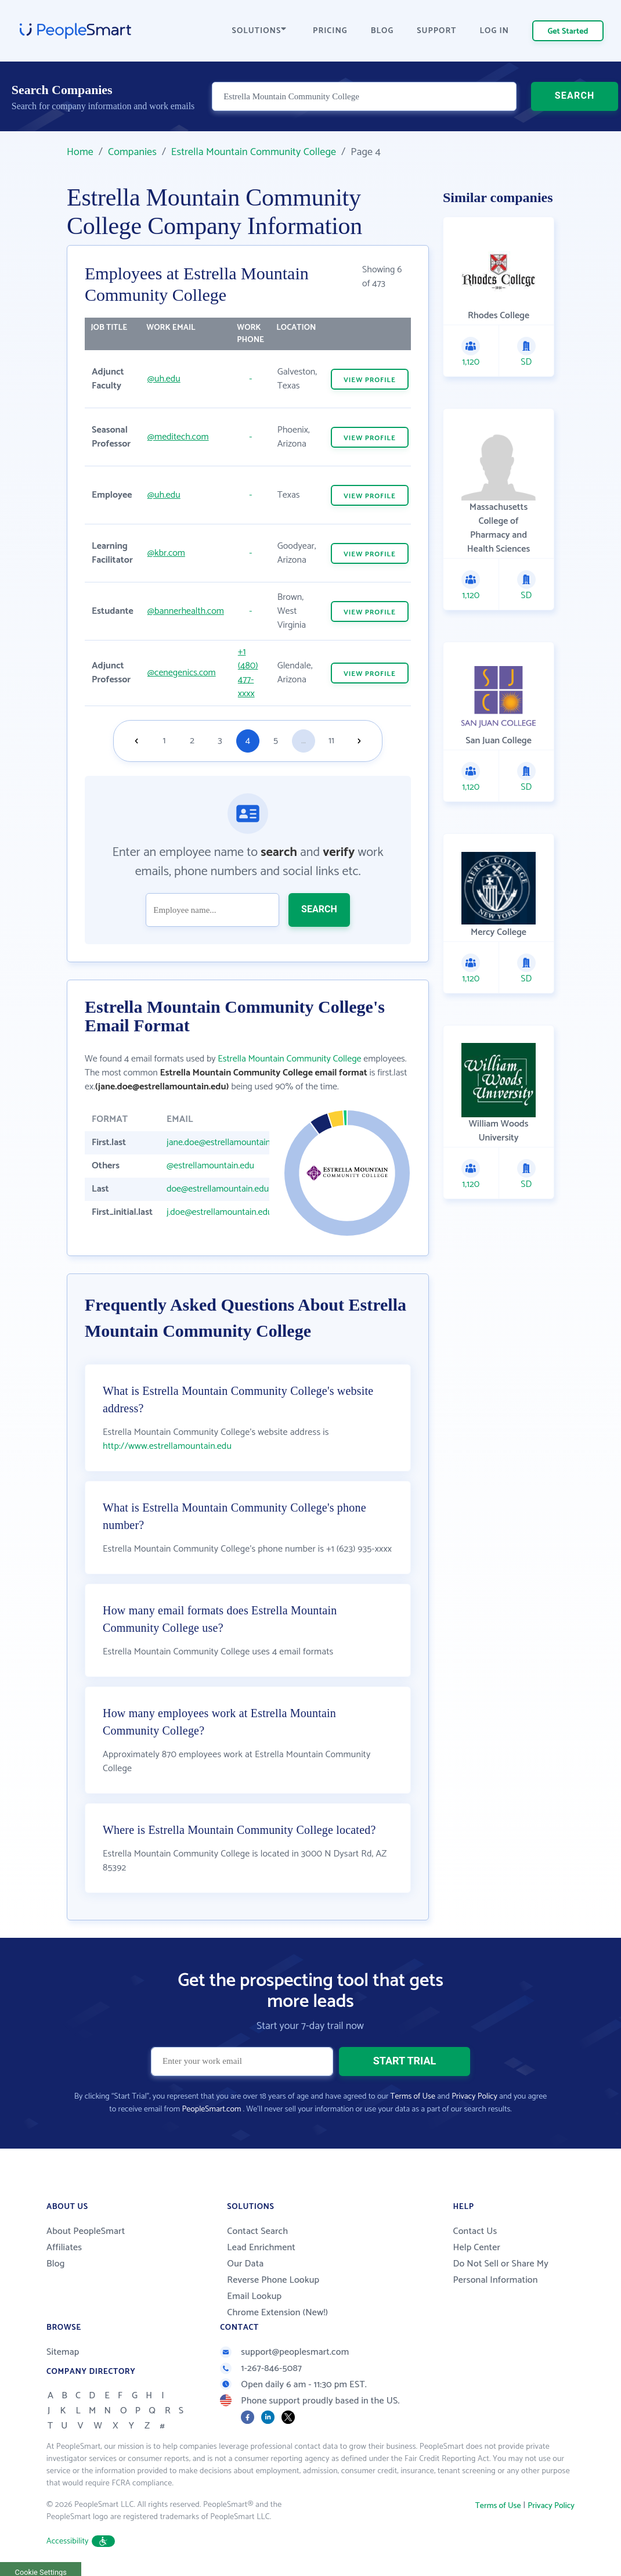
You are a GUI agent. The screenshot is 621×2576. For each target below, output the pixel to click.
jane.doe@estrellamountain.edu (227, 1142)
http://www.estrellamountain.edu (167, 1446)
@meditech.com (178, 437)
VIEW (370, 380)
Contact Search (257, 2231)
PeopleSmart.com (211, 2109)
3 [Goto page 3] (220, 741)
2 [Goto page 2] (192, 741)
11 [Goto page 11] (331, 741)
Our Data (245, 2264)
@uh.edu (163, 379)
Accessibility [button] (80, 2541)
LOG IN (495, 31)
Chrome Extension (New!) (277, 2312)
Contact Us (475, 2231)
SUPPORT (436, 31)
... (303, 741)
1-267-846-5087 (261, 2368)
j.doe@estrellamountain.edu (219, 1212)
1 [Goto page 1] (164, 741)
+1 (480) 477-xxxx (248, 672)
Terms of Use (413, 2096)
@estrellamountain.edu (210, 1166)
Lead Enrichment (261, 2247)
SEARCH (575, 95)
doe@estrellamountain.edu (218, 1189)
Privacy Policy (474, 2096)
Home (80, 152)
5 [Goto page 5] (275, 741)
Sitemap (63, 2352)
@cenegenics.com (181, 673)
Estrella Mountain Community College (253, 152)
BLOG (382, 31)
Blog (55, 2264)
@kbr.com (166, 553)
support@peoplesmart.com (284, 2352)
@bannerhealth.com (185, 611)
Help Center (476, 2247)
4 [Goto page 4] (247, 741)
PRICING (330, 31)
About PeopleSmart (85, 2231)
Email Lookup (254, 2296)
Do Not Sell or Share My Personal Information (500, 2272)
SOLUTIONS (259, 31)
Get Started (568, 31)
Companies (132, 152)
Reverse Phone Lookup (273, 2280)
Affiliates (64, 2247)
